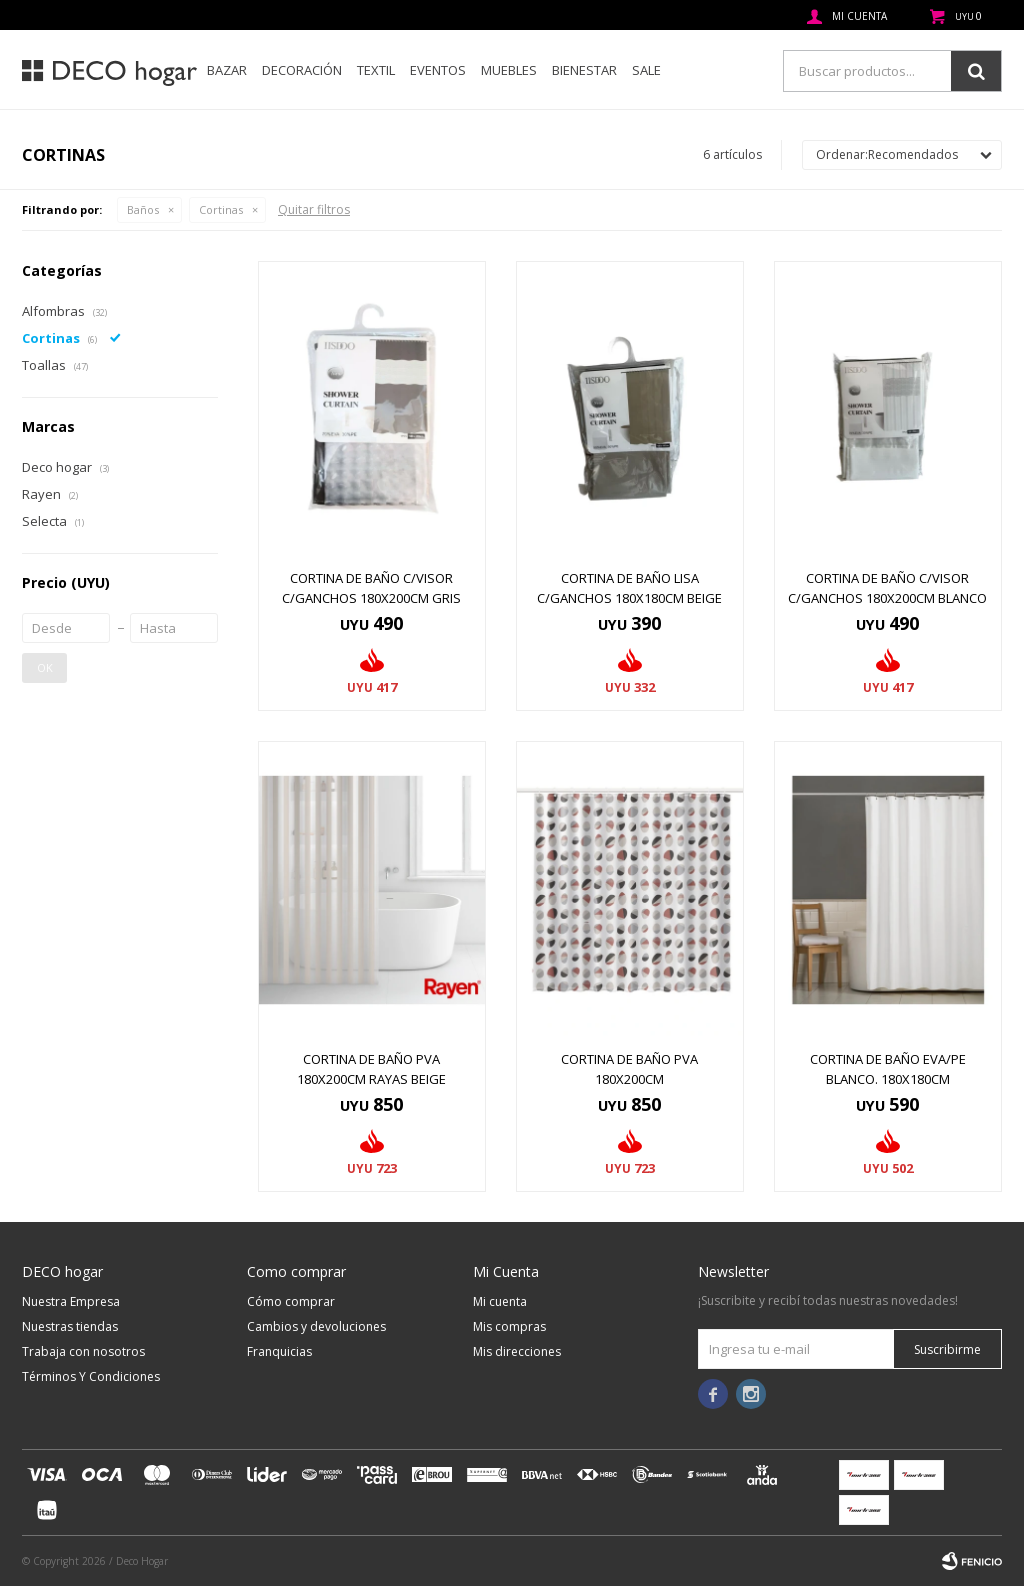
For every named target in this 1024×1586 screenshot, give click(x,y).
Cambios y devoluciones (316, 1326)
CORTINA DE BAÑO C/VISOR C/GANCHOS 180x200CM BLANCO (887, 588)
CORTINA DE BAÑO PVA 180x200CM (629, 1069)
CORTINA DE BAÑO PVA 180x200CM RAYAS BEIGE (371, 1069)
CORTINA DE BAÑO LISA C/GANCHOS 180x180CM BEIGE (629, 588)
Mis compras (509, 1326)
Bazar (227, 70)
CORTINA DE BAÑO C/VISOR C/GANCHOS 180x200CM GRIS (371, 588)
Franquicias (279, 1351)
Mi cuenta (500, 1301)
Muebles (509, 70)
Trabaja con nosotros (83, 1351)
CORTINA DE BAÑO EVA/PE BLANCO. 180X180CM (888, 1069)
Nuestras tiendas (70, 1326)
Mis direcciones (517, 1351)
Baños (143, 209)
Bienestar (584, 70)
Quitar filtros (314, 209)
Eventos (438, 70)
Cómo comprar (291, 1301)
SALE (646, 70)
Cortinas (221, 209)
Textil (376, 70)
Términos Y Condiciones (91, 1376)
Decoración (302, 70)
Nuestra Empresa (71, 1301)
